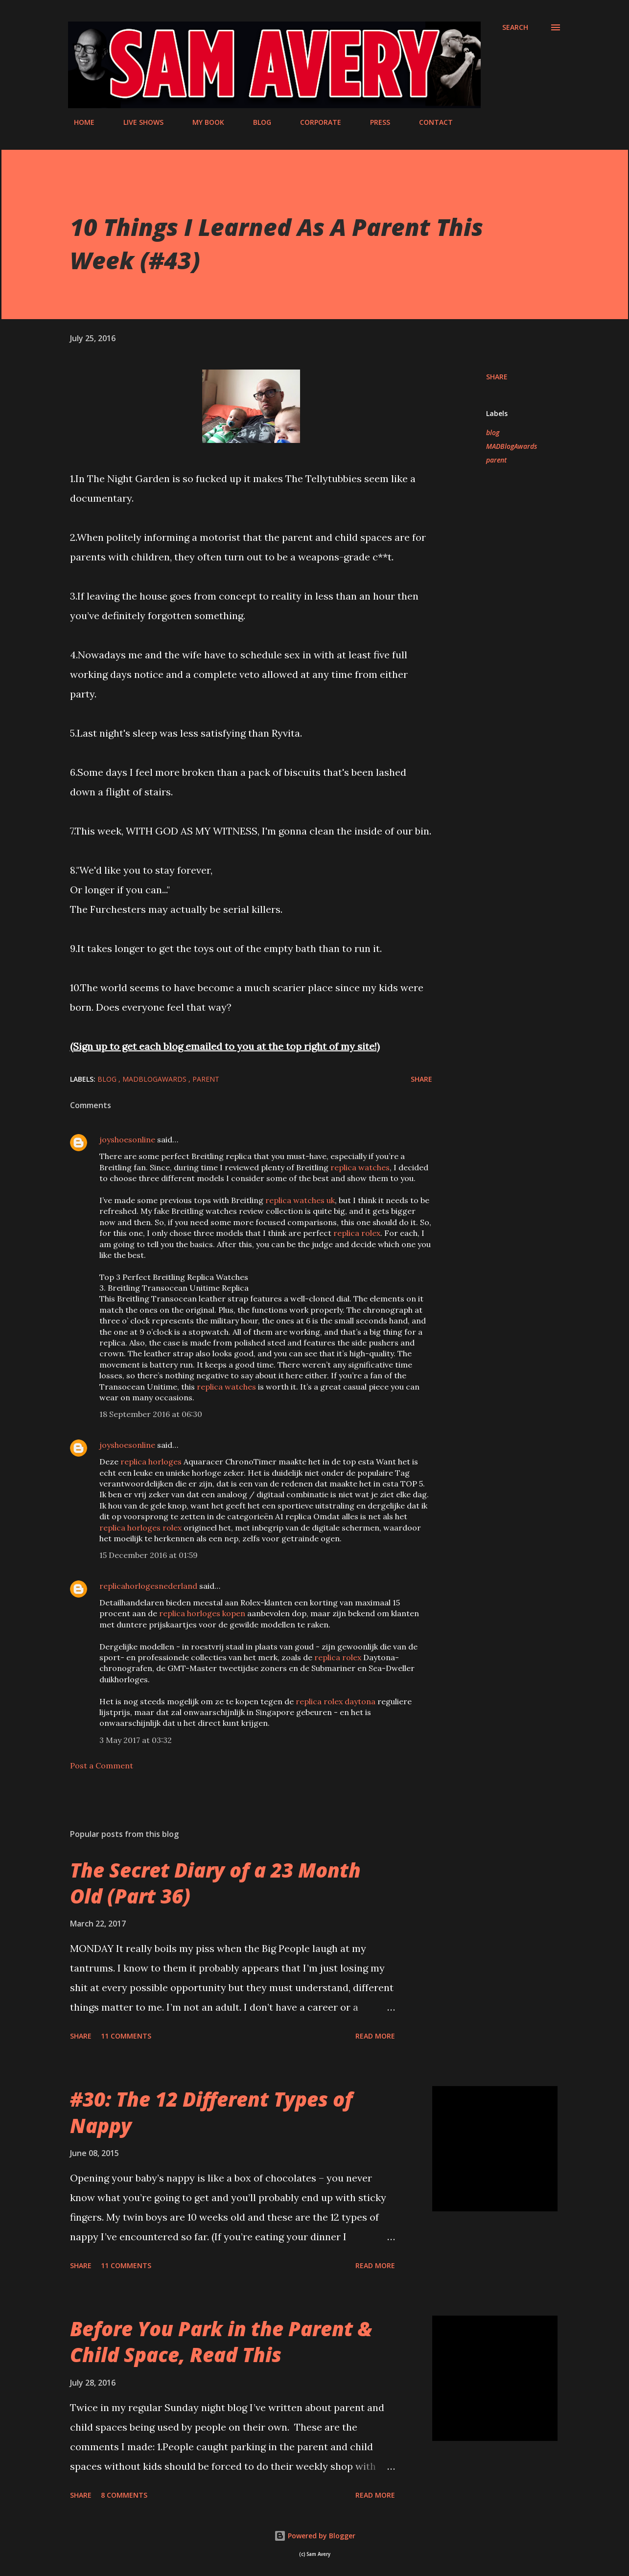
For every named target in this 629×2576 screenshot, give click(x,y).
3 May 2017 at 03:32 (135, 1740)
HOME (78, 122)
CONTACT (430, 122)
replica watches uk (300, 1200)
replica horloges (151, 1461)
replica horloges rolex (140, 1527)
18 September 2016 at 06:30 (150, 1414)
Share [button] (497, 376)
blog (492, 432)
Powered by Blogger (314, 2535)
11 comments (126, 2036)
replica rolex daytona (335, 1701)
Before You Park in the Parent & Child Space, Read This (221, 2341)
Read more (375, 2036)
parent (496, 459)
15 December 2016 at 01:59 (148, 1555)
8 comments (124, 2495)
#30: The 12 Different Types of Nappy (211, 2112)
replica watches (360, 1167)
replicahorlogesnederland (148, 1586)
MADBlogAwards (511, 446)
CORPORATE (314, 122)
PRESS (374, 122)
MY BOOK (202, 122)
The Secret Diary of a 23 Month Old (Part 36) (215, 1883)
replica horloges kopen (202, 1613)
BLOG (256, 122)
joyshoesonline (127, 1139)
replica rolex (356, 1233)
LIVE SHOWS (137, 122)
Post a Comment (101, 1765)
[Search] (515, 27)
